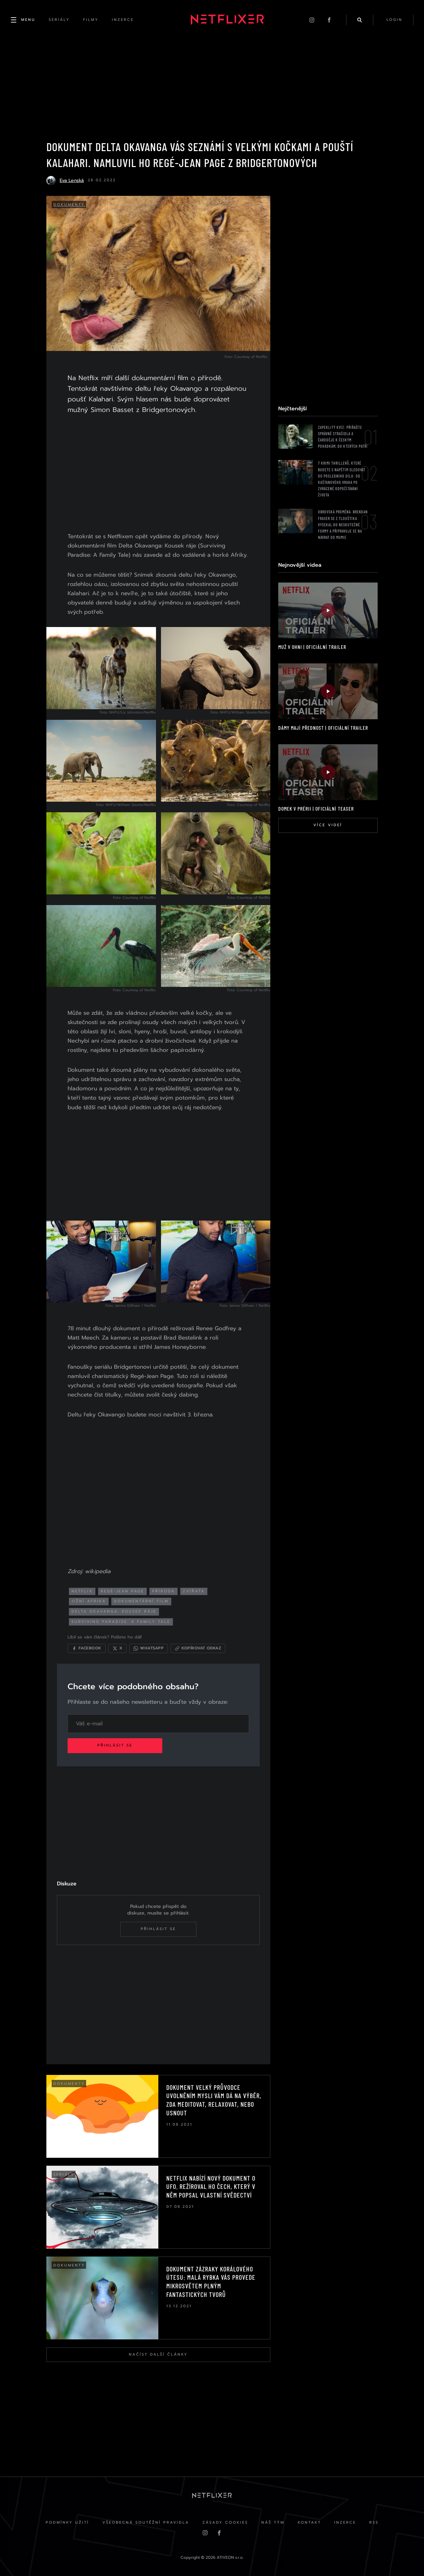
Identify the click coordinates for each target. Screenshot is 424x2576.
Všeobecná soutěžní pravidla (145, 2522)
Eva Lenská (72, 180)
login (394, 20)
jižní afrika (89, 1601)
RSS (374, 2522)
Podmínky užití (67, 2522)
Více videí (327, 825)
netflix (82, 1591)
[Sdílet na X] (117, 1648)
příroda (163, 1591)
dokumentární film (141, 1601)
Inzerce (345, 2522)
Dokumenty (69, 204)
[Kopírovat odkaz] (198, 1648)
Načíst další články (158, 2354)
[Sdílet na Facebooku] (87, 1648)
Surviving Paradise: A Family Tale (121, 1622)
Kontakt (309, 2522)
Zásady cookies (225, 2522)
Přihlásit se (114, 1745)
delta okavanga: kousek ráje (114, 1611)
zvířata (194, 1591)
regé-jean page (122, 1591)
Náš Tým (273, 2522)
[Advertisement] (158, 474)
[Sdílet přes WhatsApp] (148, 1648)
